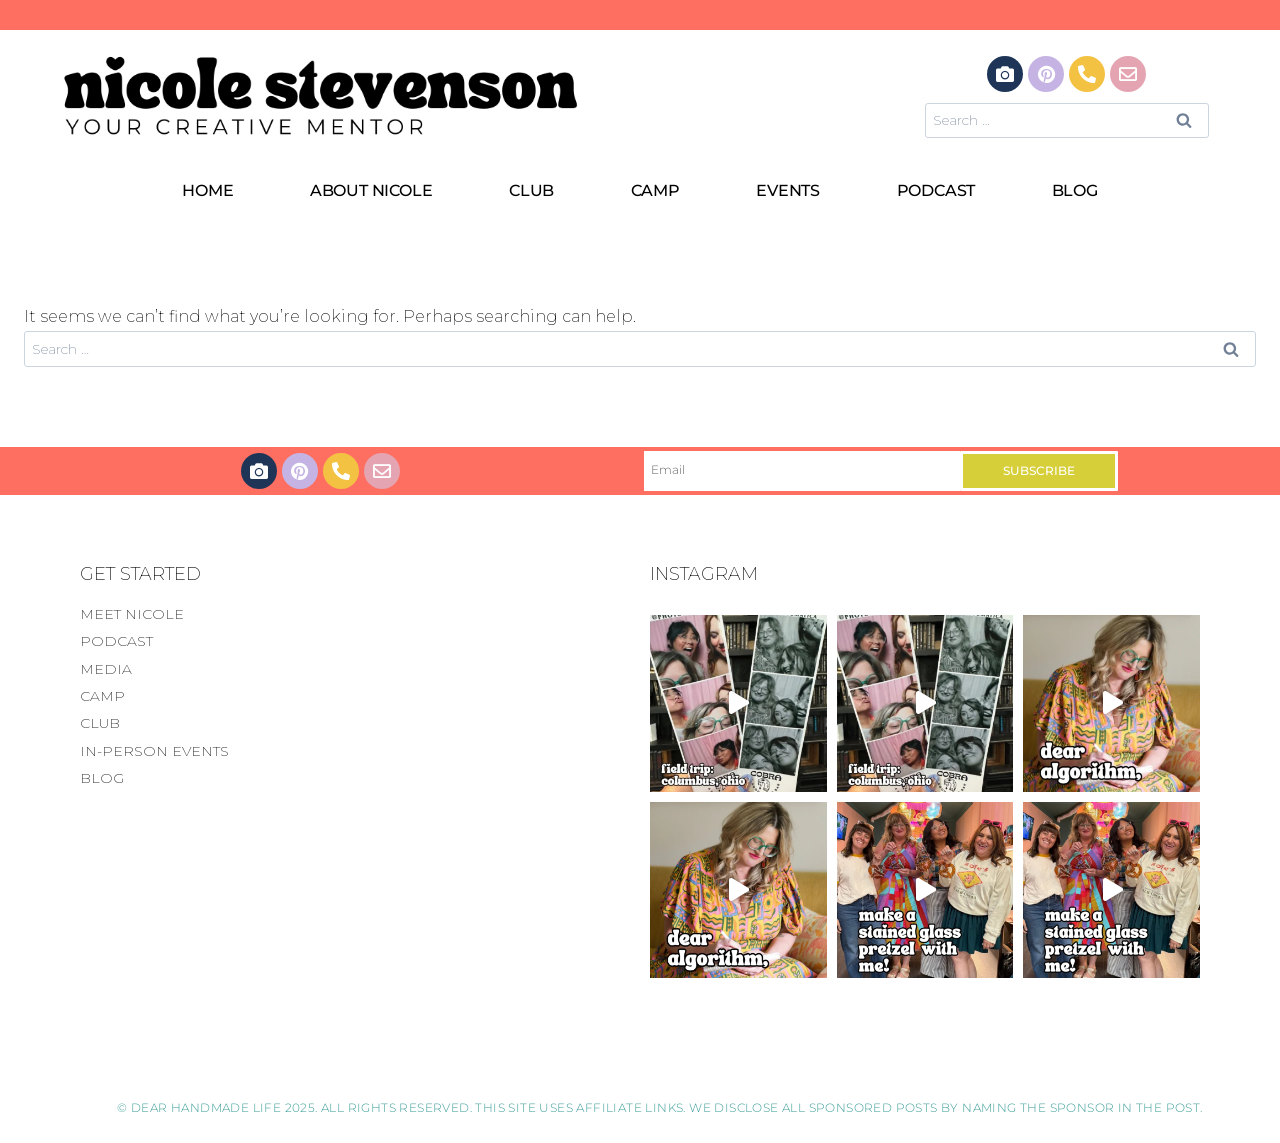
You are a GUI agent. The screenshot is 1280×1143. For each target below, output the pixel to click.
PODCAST (936, 190)
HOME (207, 190)
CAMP (655, 190)
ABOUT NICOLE (371, 190)
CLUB (531, 190)
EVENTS (788, 190)
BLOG (1075, 190)
